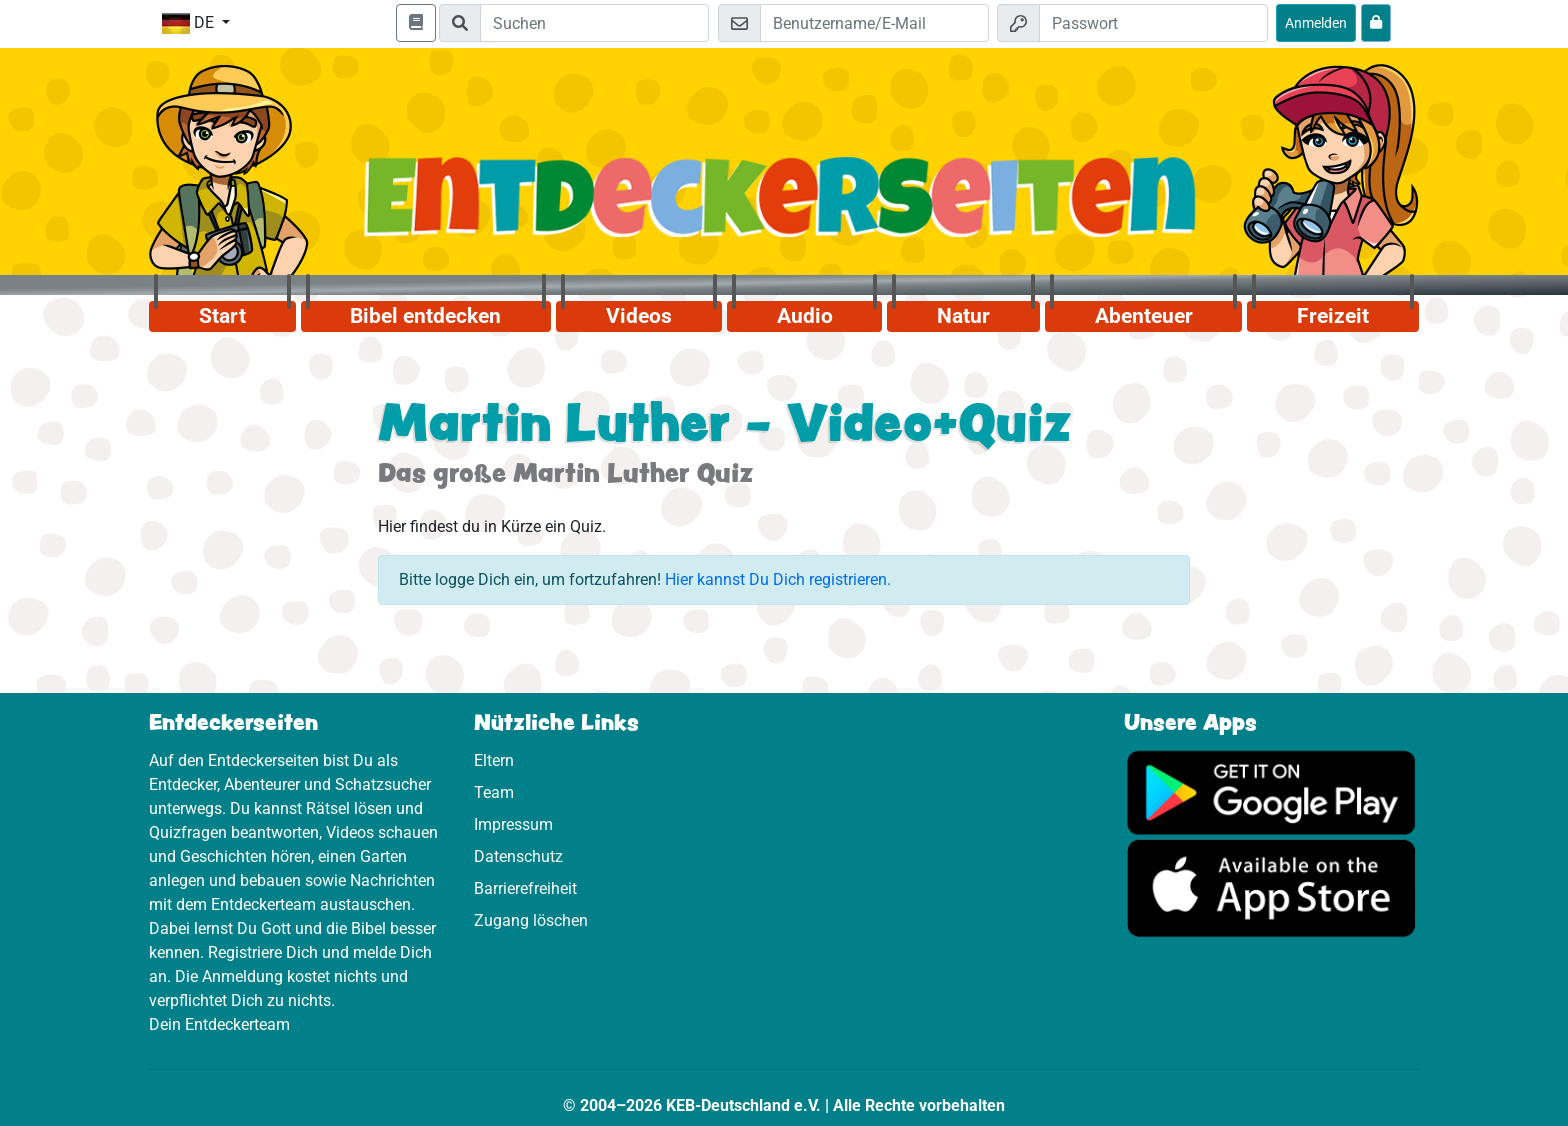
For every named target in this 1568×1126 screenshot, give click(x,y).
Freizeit (1333, 316)
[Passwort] (1153, 23)
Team (494, 792)
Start (222, 316)
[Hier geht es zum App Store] (1271, 887)
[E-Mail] (874, 23)
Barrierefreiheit (525, 888)
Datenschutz (518, 856)
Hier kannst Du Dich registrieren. (778, 579)
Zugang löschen (531, 920)
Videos (639, 316)
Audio (805, 316)
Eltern (494, 760)
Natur (963, 316)
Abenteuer (1144, 316)
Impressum (513, 824)
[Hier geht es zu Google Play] (1271, 791)
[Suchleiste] (594, 23)
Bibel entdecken (425, 316)
